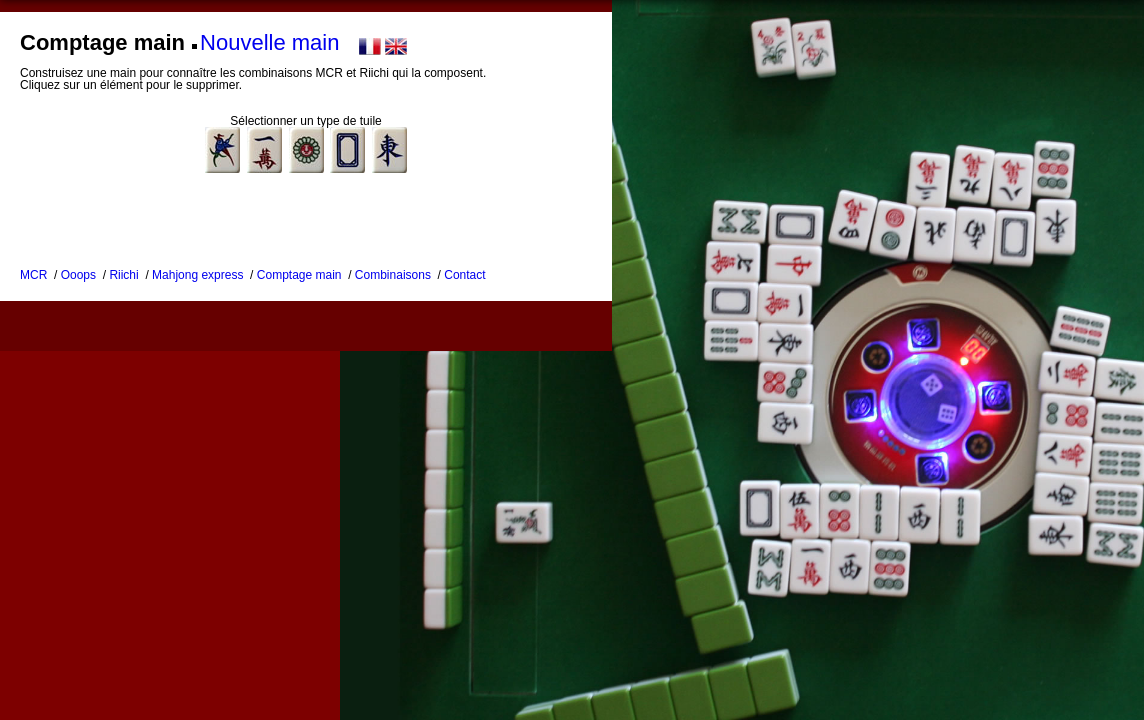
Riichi (123, 275)
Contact (464, 275)
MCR (33, 275)
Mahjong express (197, 275)
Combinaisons (393, 275)
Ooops (78, 275)
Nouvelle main (269, 42)
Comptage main (299, 275)
